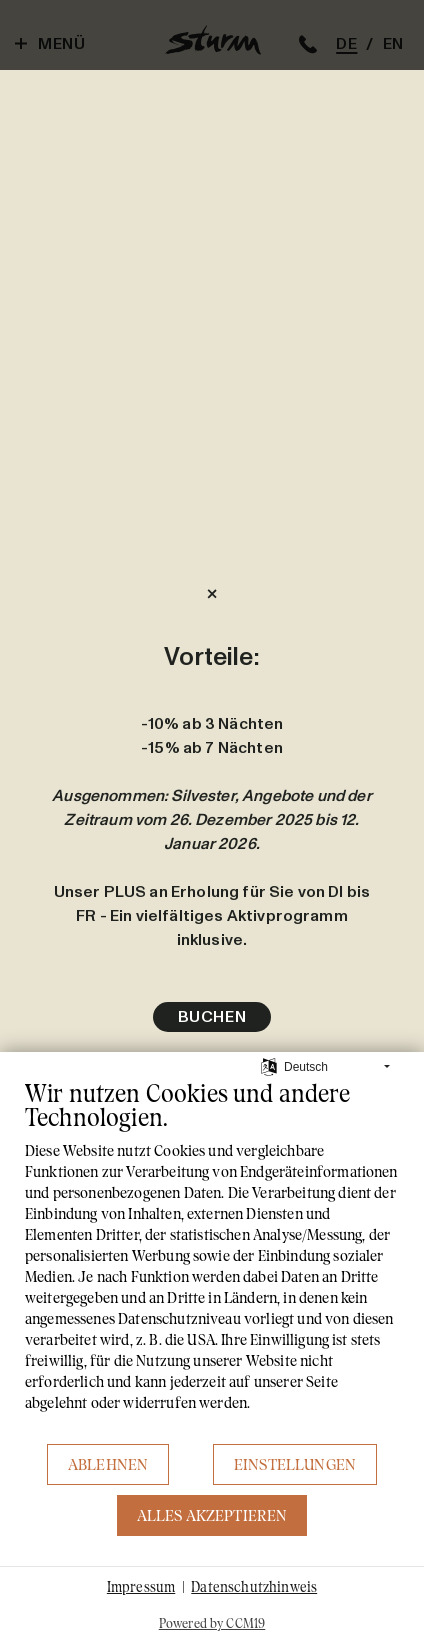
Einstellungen (295, 1464)
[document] (212, 1260)
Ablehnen (108, 1464)
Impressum (141, 1586)
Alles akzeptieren (212, 1515)
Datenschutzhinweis (254, 1586)
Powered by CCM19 (212, 1623)
